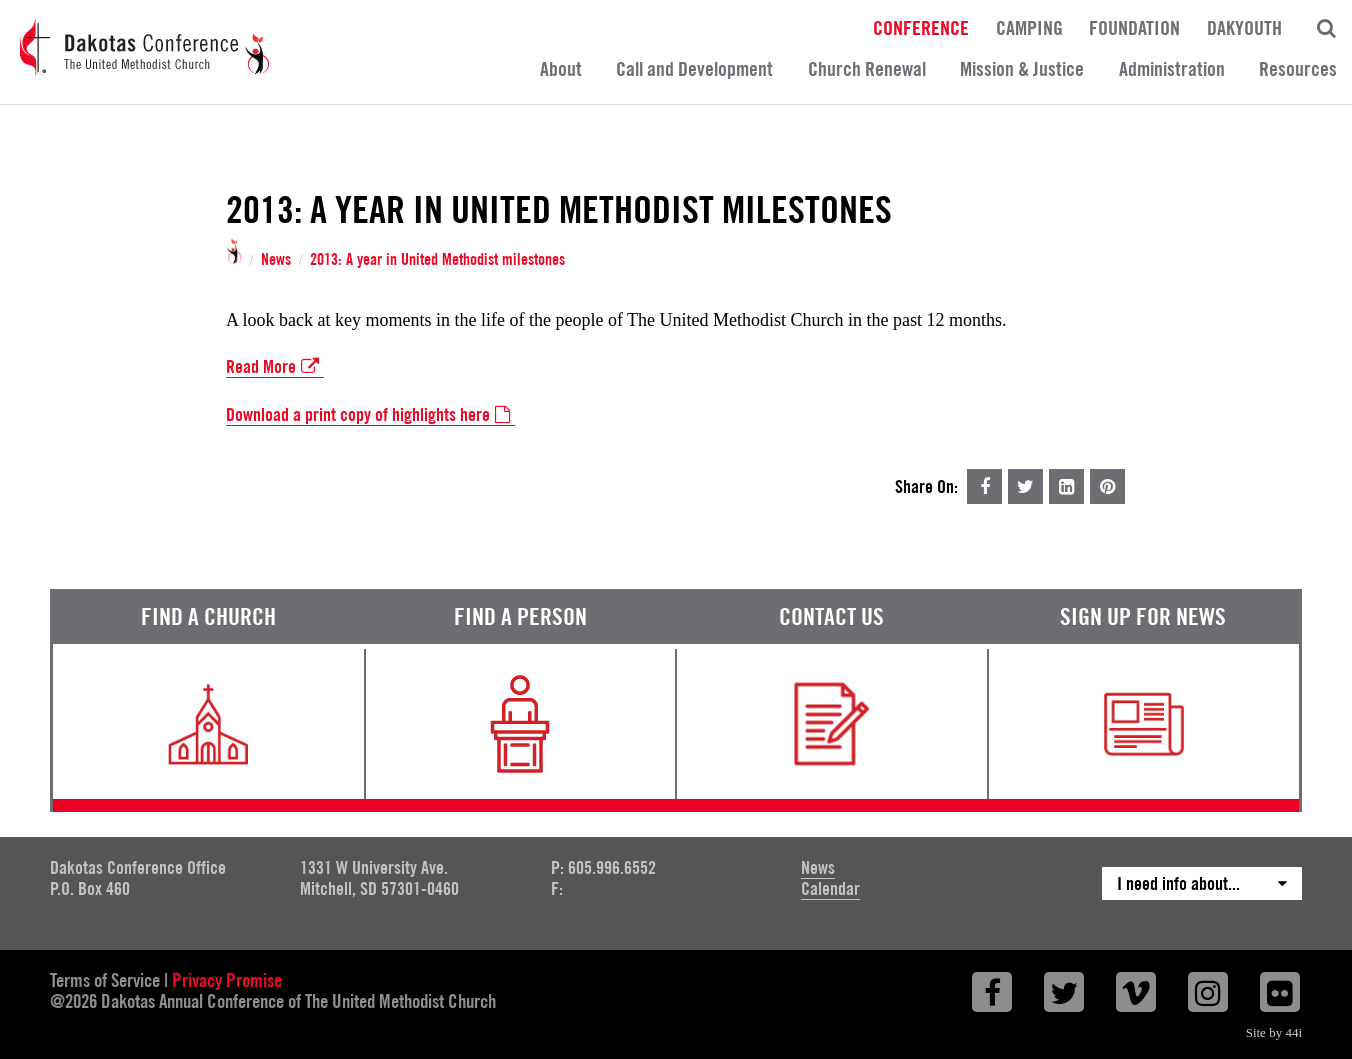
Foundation (1134, 27)
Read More (275, 367)
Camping (1029, 27)
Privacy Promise (227, 980)
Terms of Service (105, 980)
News (276, 260)
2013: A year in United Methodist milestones (437, 260)
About (561, 69)
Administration (1172, 69)
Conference (921, 27)
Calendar (830, 888)
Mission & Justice (1022, 69)
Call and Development (694, 69)
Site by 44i (1274, 1032)
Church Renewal (867, 69)
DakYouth (1244, 27)
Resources (1298, 69)
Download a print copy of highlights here (370, 415)
